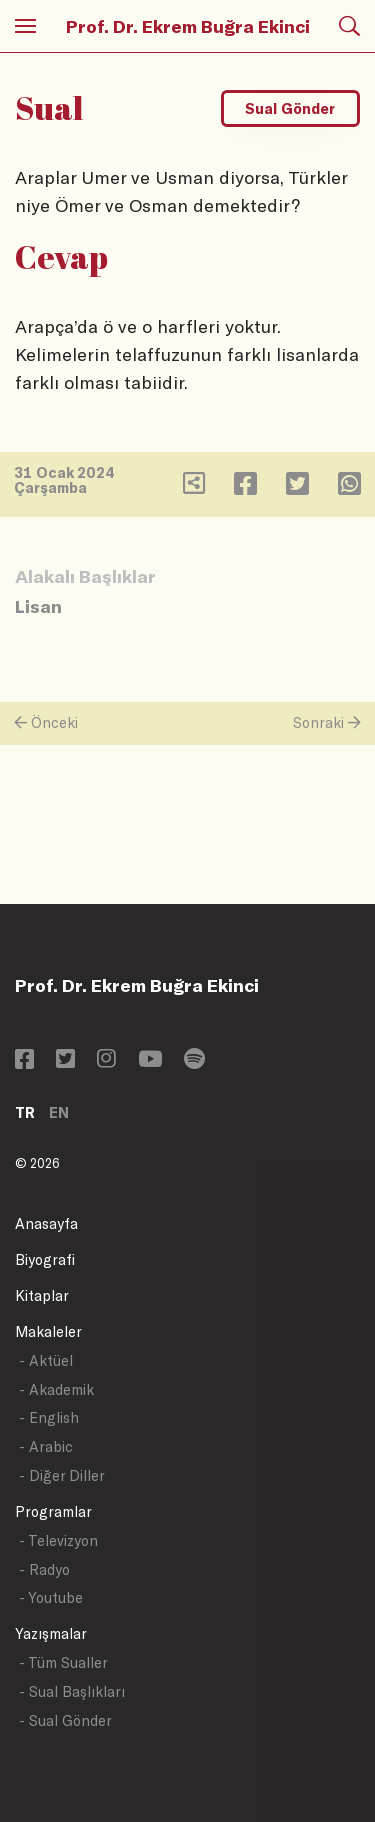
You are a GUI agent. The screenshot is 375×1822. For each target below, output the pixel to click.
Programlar (53, 1511)
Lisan (38, 606)
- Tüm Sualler (63, 1662)
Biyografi (45, 1259)
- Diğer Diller (62, 1475)
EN (59, 1112)
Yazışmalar (51, 1633)
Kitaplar (42, 1295)
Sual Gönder (290, 108)
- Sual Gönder (65, 1720)
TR (25, 1112)
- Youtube (51, 1597)
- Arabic (46, 1446)
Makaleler (48, 1331)
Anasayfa (46, 1223)
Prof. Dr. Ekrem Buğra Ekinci (188, 26)
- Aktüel (46, 1360)
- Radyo (44, 1569)
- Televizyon (58, 1540)
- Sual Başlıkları (72, 1691)
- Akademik (56, 1389)
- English (49, 1417)
